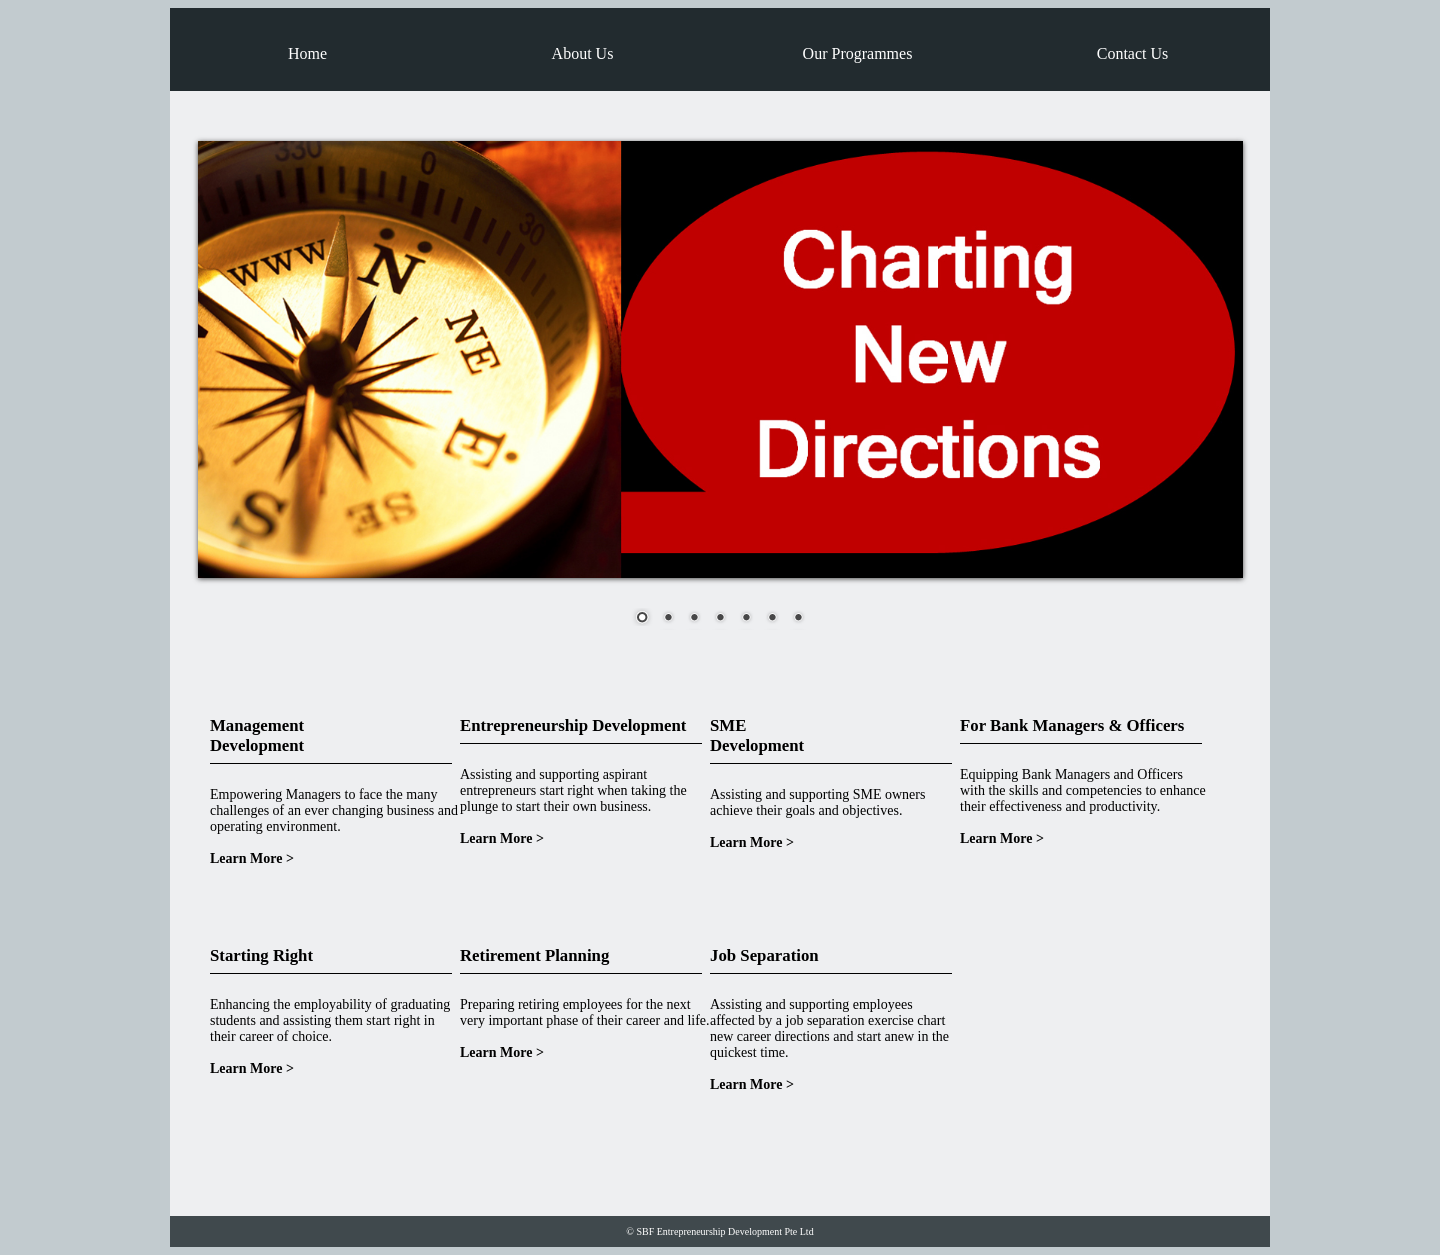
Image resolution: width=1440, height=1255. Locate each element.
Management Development (257, 735)
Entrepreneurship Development (573, 725)
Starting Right (261, 955)
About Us (583, 53)
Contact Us (1133, 53)
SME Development (757, 735)
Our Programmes (858, 53)
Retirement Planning (534, 955)
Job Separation (764, 955)
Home (307, 53)
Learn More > (252, 858)
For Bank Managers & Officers (1072, 725)
